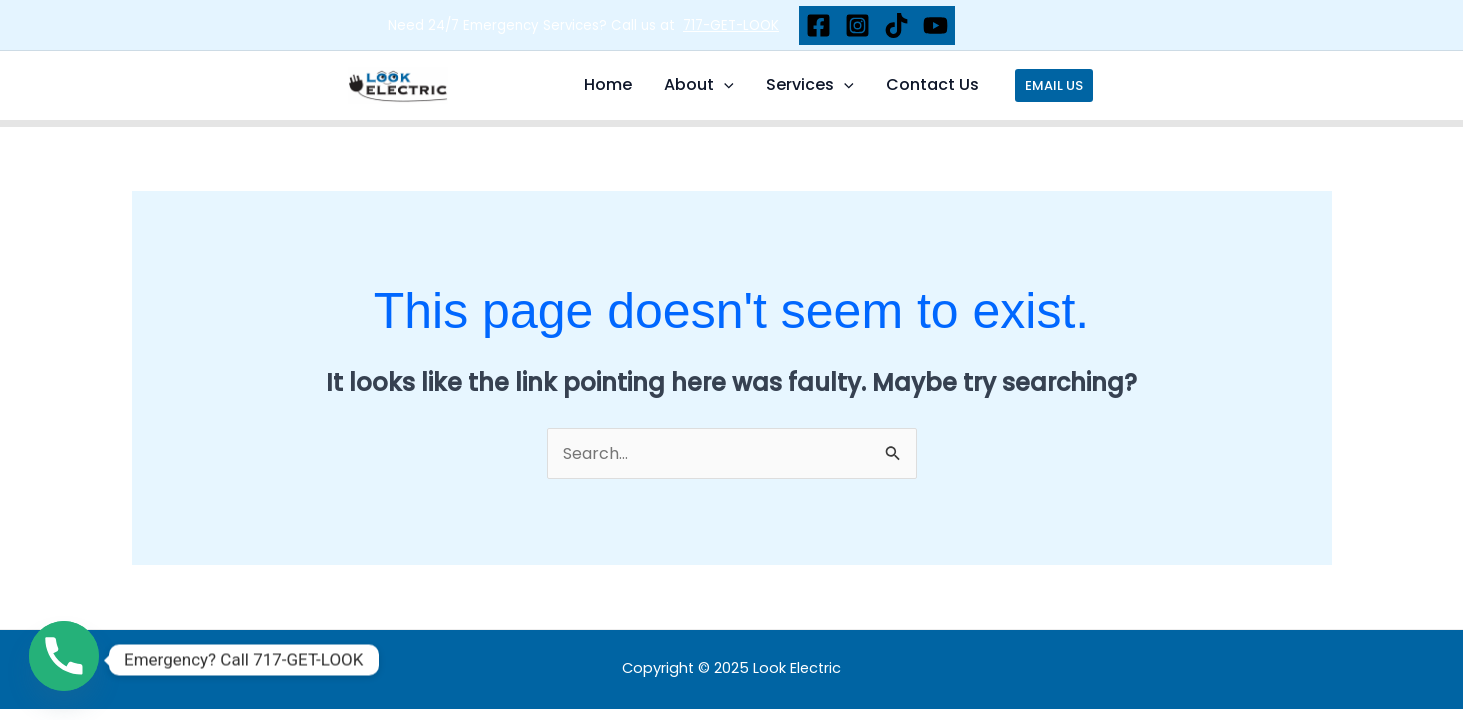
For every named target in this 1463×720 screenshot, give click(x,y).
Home (608, 84)
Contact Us (932, 84)
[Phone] (64, 660)
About (699, 85)
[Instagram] (857, 25)
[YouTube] (935, 25)
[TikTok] (896, 25)
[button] (1054, 85)
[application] (724, 85)
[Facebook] (818, 25)
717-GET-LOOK (731, 25)
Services (810, 85)
